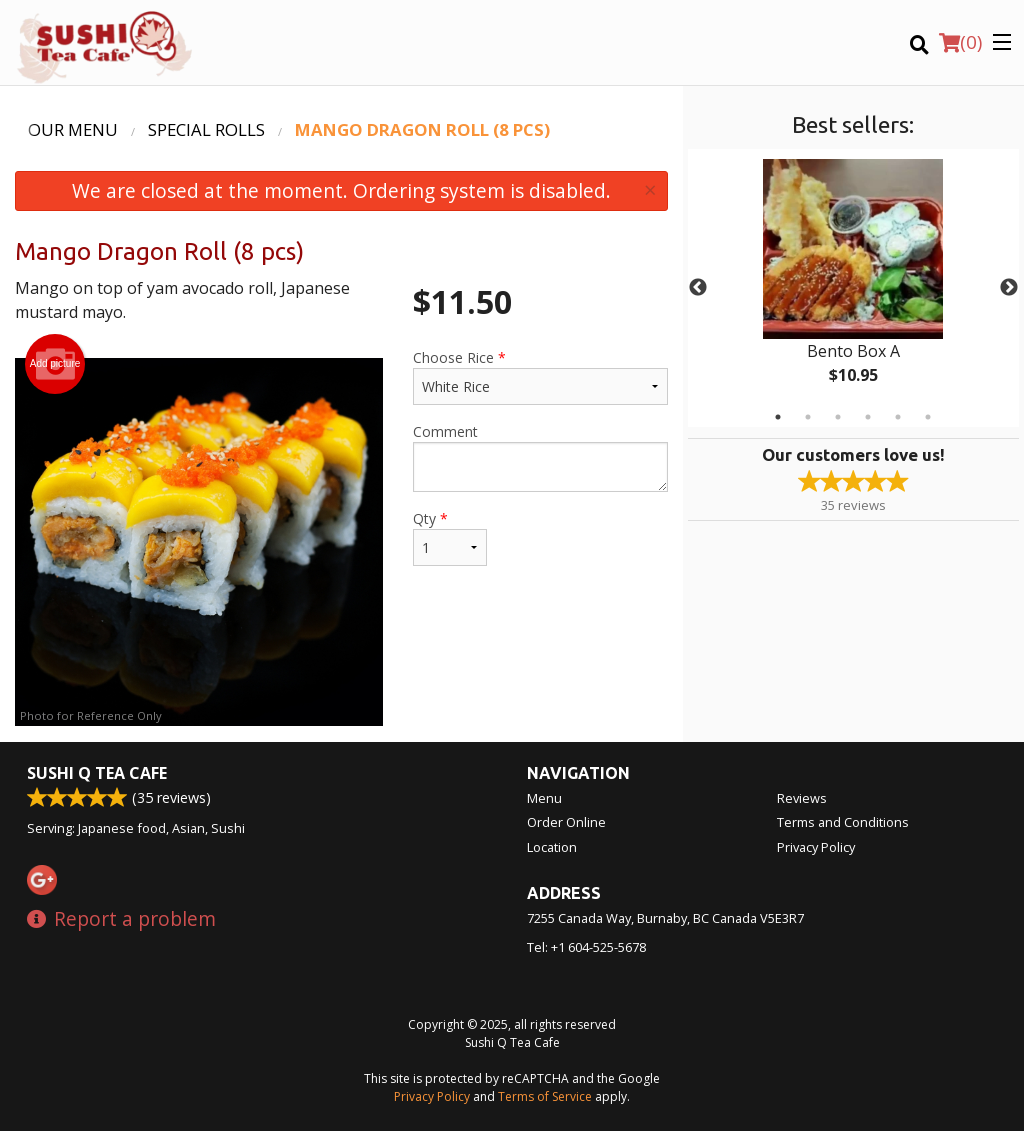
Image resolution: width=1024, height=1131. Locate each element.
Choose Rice (540, 376)
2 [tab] (808, 417)
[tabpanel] (853, 288)
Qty (450, 537)
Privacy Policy (816, 847)
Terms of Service (545, 1096)
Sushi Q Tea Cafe (97, 773)
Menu (544, 798)
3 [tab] (838, 417)
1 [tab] (778, 417)
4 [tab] (868, 417)
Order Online (566, 822)
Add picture (55, 364)
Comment (540, 457)
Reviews (802, 798)
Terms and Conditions (843, 822)
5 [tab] (898, 417)
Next (1009, 288)
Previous (698, 288)
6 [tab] (928, 417)
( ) (960, 42)
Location (552, 847)
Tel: (586, 947)
